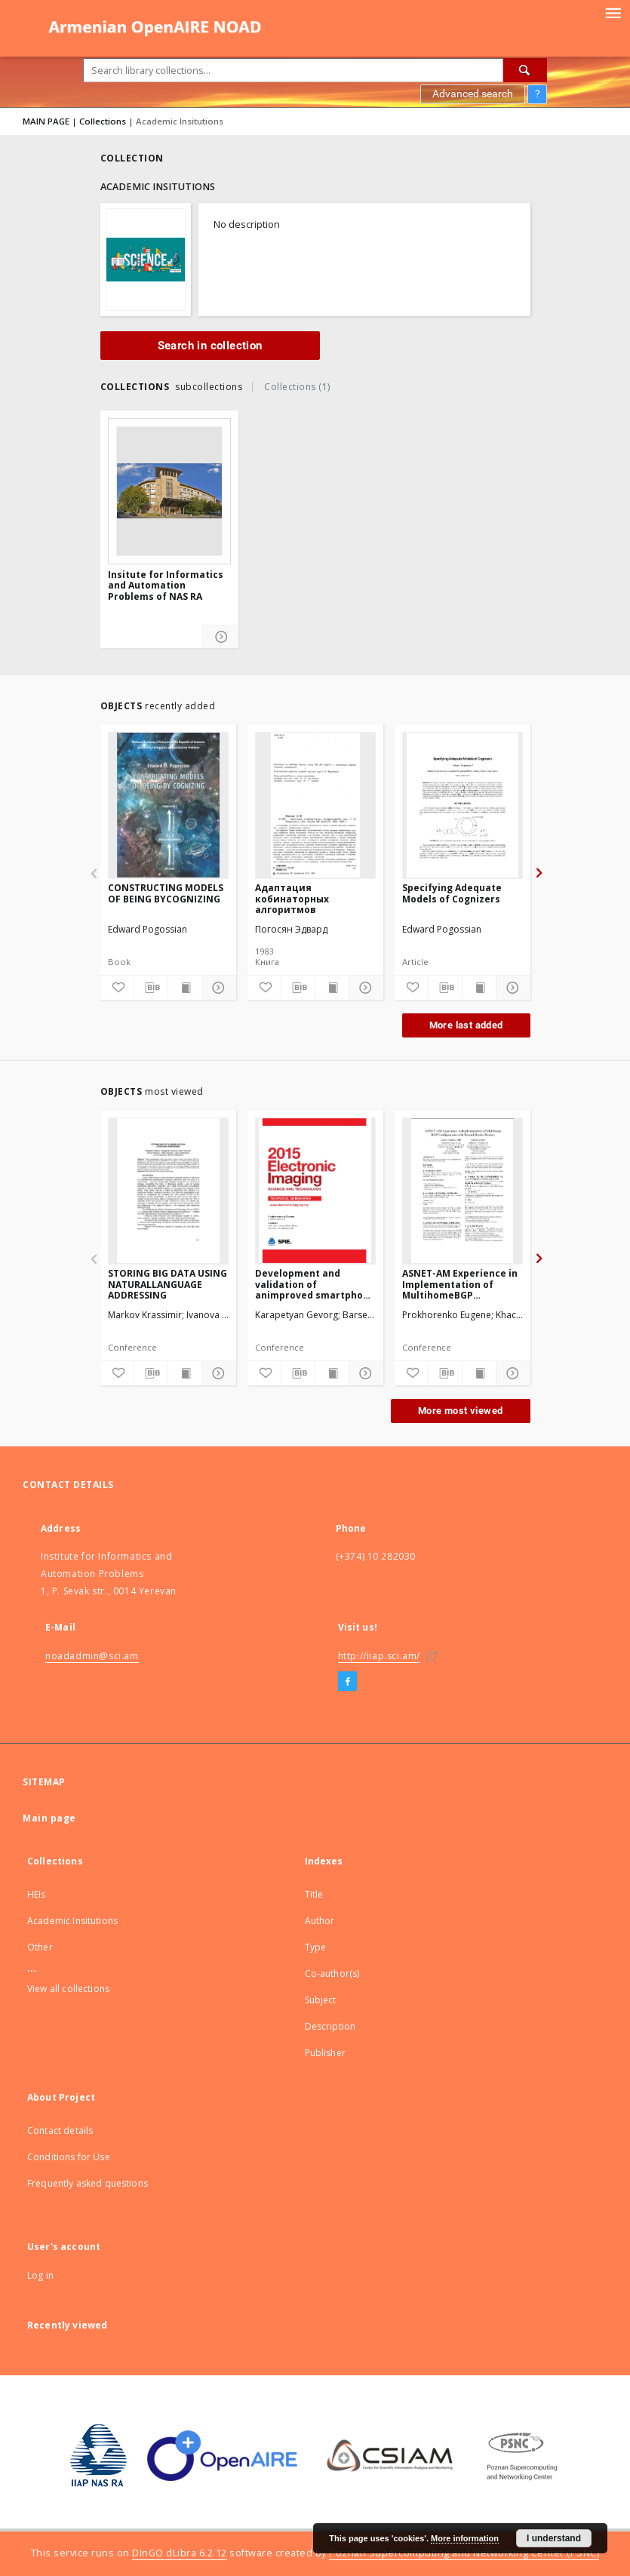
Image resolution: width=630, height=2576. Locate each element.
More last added (466, 1025)
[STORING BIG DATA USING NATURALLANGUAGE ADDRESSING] (168, 1190)
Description (330, 2026)
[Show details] (220, 637)
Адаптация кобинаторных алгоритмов (292, 898)
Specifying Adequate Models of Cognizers (452, 893)
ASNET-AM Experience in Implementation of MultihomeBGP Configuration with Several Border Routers (460, 1284)
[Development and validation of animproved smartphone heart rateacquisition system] (315, 1190)
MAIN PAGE (46, 121)
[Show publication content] (184, 988)
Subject (321, 1999)
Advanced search (472, 94)
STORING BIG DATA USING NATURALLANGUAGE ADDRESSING (167, 1284)
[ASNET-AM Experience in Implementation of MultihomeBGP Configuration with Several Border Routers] (462, 1190)
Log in (40, 2275)
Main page (49, 1818)
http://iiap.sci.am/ (379, 1655)
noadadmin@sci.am (92, 1655)
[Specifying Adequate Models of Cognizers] (462, 805)
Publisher (325, 2052)
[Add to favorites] (117, 988)
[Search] (525, 70)
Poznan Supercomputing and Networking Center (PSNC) (464, 2553)
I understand (554, 2538)
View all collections (68, 1988)
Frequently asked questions (87, 2183)
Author (320, 1920)
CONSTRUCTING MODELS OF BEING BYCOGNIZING (165, 893)
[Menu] (612, 12)
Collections (102, 121)
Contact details (60, 2130)
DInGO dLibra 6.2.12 (179, 2553)
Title (314, 1894)
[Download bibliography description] (150, 988)
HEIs (36, 1894)
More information (465, 2538)
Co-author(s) (332, 1973)
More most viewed (460, 1410)
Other (40, 1947)
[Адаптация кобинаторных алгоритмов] (315, 805)
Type (316, 1947)
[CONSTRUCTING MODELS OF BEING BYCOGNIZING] (168, 805)
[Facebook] (347, 1682)
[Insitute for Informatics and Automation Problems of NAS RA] (169, 491)
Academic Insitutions (72, 1920)
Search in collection (210, 345)
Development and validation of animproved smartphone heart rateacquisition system (315, 1284)
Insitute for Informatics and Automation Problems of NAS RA (165, 586)
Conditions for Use (68, 2156)
